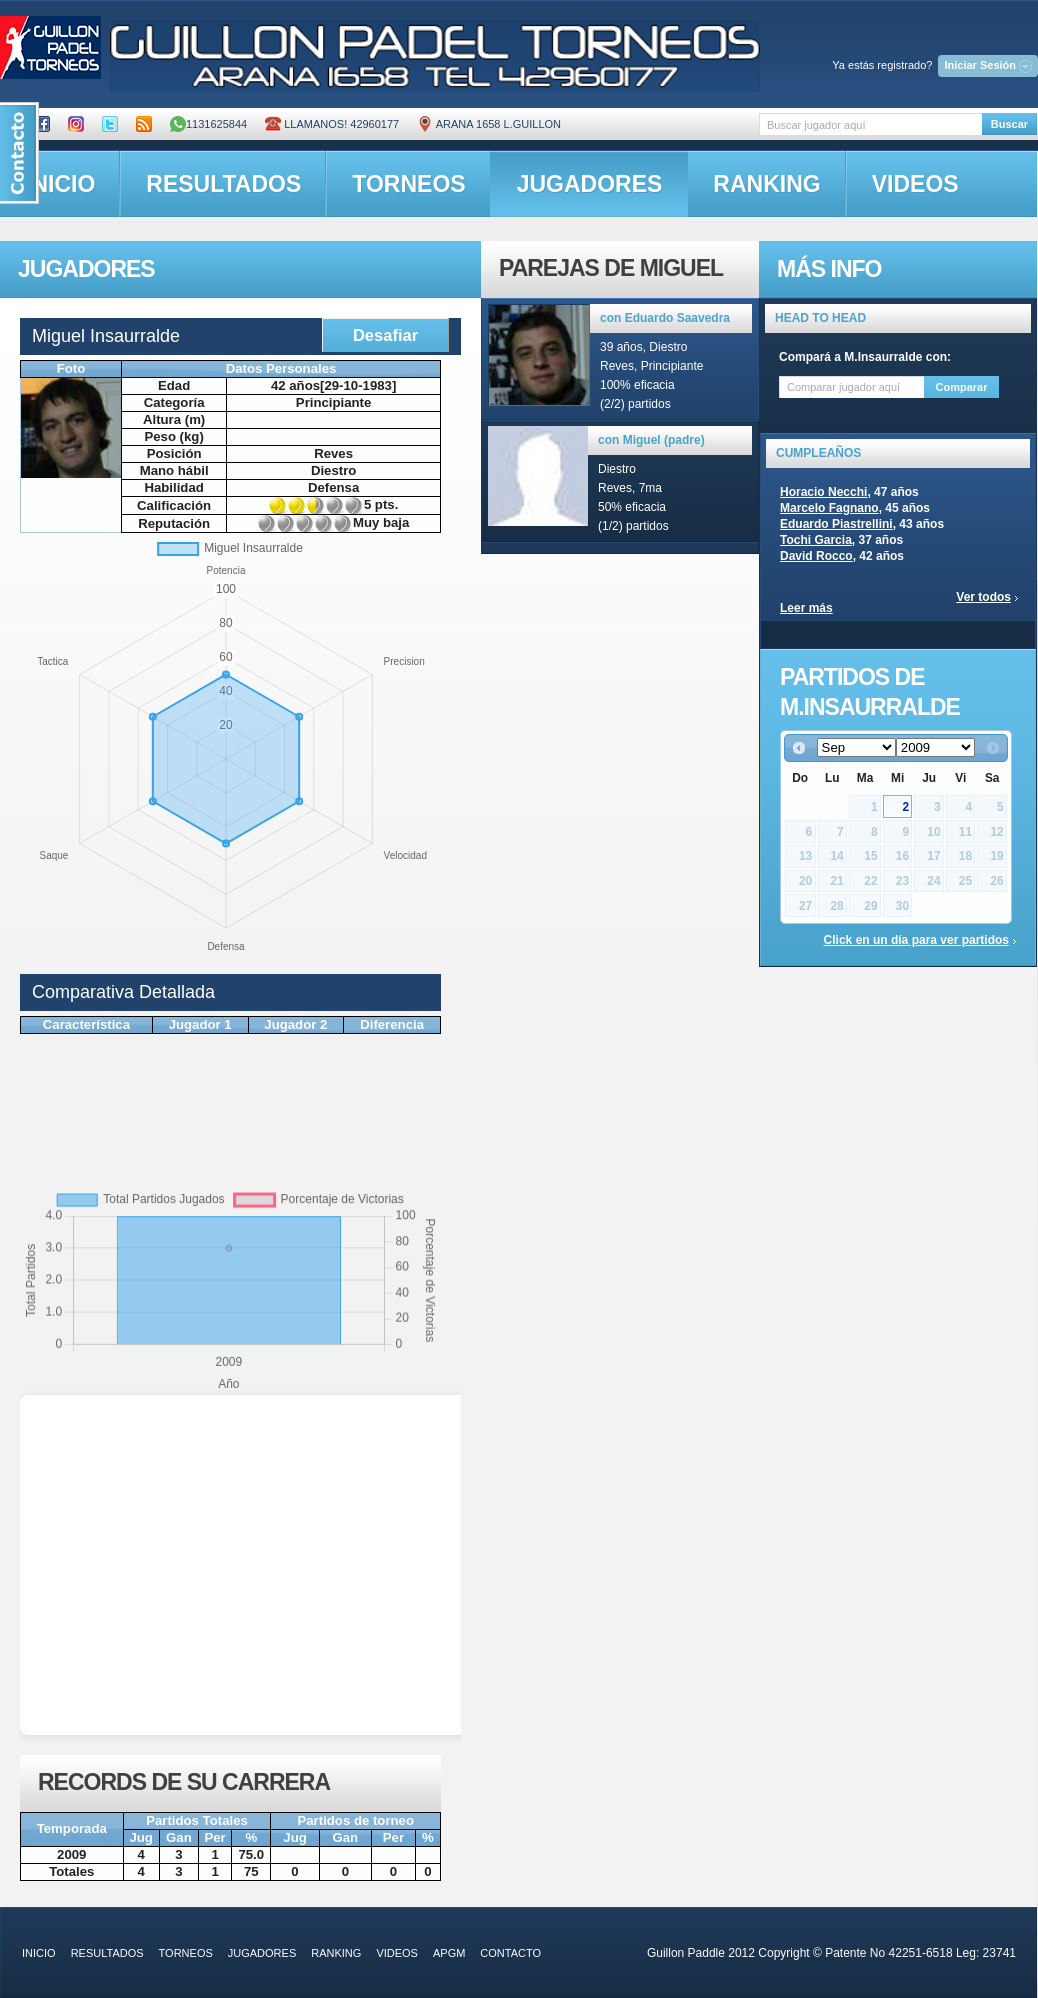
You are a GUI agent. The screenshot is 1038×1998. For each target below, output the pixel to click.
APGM (449, 1953)
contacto (510, 1953)
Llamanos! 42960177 (332, 124)
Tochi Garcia (816, 540)
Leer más (806, 608)
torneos (408, 184)
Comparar (962, 387)
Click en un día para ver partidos (916, 940)
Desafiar (385, 335)
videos (915, 184)
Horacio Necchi (823, 492)
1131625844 (208, 124)
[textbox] (870, 124)
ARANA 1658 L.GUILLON (489, 124)
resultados (223, 184)
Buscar (1009, 124)
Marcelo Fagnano (829, 508)
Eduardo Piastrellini (836, 524)
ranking (766, 184)
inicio (39, 1953)
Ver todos (983, 597)
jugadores (590, 184)
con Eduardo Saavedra (665, 318)
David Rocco (816, 556)
